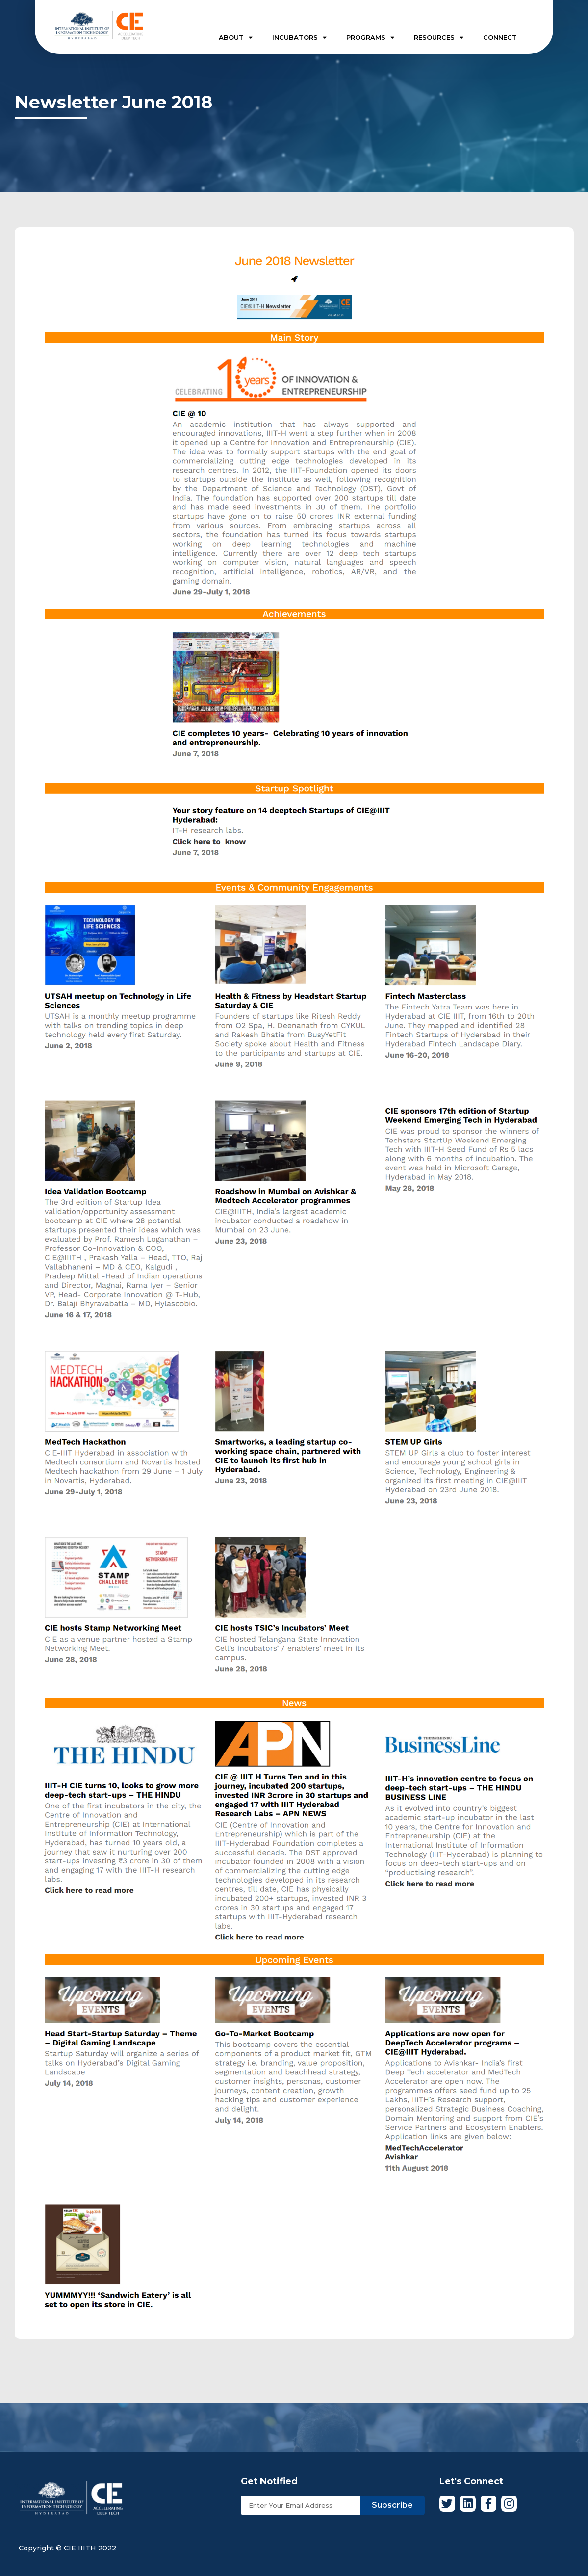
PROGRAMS (370, 37)
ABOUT (236, 37)
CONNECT (500, 37)
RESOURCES (438, 37)
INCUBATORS (299, 37)
